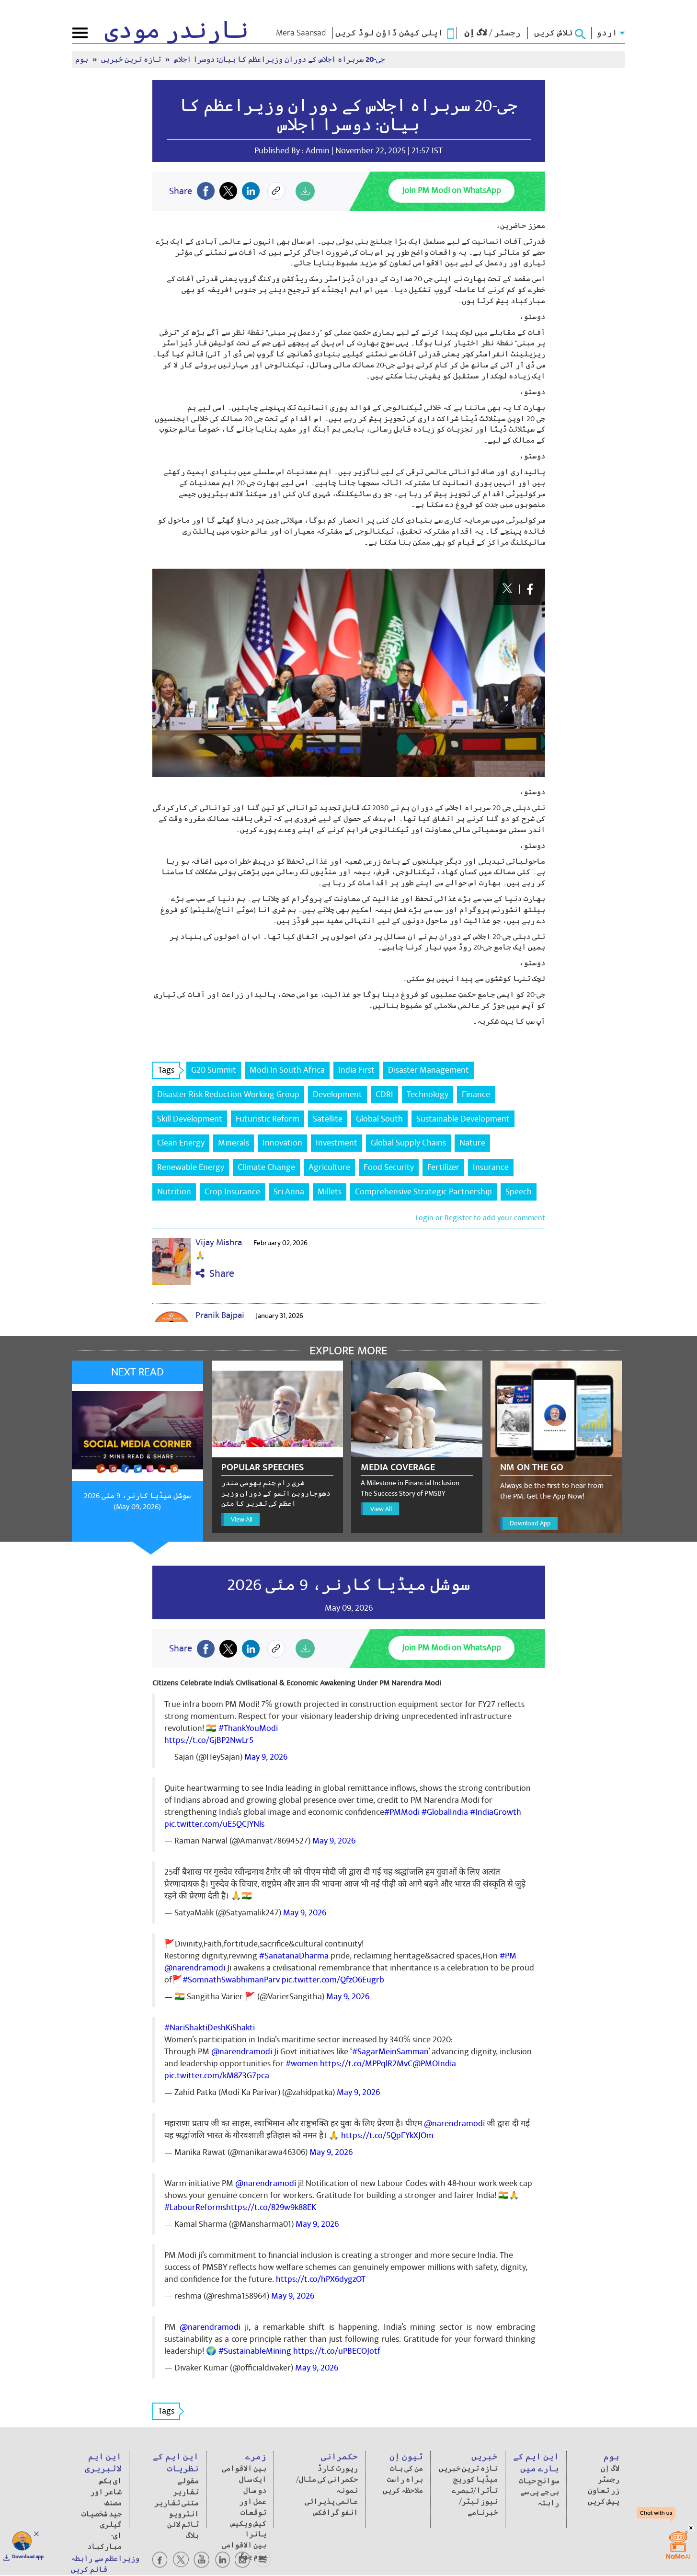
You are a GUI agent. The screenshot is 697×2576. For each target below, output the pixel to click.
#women (302, 2064)
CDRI (384, 1094)
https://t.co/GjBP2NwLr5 (208, 1740)
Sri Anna (289, 1192)
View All (241, 1519)
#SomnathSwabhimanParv (231, 1980)
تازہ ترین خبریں (132, 59)
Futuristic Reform (267, 1119)
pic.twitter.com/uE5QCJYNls (214, 1824)
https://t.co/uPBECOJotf (336, 2351)
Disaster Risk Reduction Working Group (228, 1094)
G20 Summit (213, 1070)
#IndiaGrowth (495, 1812)
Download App (530, 1523)
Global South (379, 1119)
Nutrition (174, 1192)
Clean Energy (181, 1143)
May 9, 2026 (265, 1757)
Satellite (328, 1119)
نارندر (176, 30)
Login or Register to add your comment (480, 1218)
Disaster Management (428, 1070)
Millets (330, 1192)
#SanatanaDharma (294, 1956)
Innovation (282, 1143)
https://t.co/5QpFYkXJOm (387, 2135)
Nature (472, 1143)
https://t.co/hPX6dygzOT (321, 2279)
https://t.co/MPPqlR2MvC (366, 2064)
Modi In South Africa (287, 1070)
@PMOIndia (434, 2064)
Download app (28, 2557)
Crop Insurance (232, 1192)
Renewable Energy (190, 1167)
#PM (508, 1956)
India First (356, 1070)
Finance (476, 1094)
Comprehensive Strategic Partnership (423, 1192)
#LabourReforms (195, 2207)
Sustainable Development (463, 1119)
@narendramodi (194, 1968)
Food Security (389, 1167)
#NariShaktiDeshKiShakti (209, 2028)
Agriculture (329, 1167)
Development (337, 1094)
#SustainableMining (254, 2351)
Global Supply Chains (408, 1143)
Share (214, 1273)
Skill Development (189, 1119)
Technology (427, 1094)
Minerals (233, 1143)
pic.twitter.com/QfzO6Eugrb (333, 1980)
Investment (336, 1143)
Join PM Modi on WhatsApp (451, 190)
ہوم (82, 59)
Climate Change (266, 1167)
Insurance (491, 1167)
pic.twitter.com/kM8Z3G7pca (216, 2076)
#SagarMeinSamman (390, 2052)
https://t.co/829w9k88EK (271, 2207)
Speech (518, 1192)
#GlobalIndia (445, 1812)
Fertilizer (443, 1167)
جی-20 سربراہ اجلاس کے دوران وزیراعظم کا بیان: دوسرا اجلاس (279, 59)
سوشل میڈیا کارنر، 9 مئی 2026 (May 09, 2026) (137, 1501)
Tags (169, 1070)
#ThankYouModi (248, 1728)
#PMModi (402, 1812)
